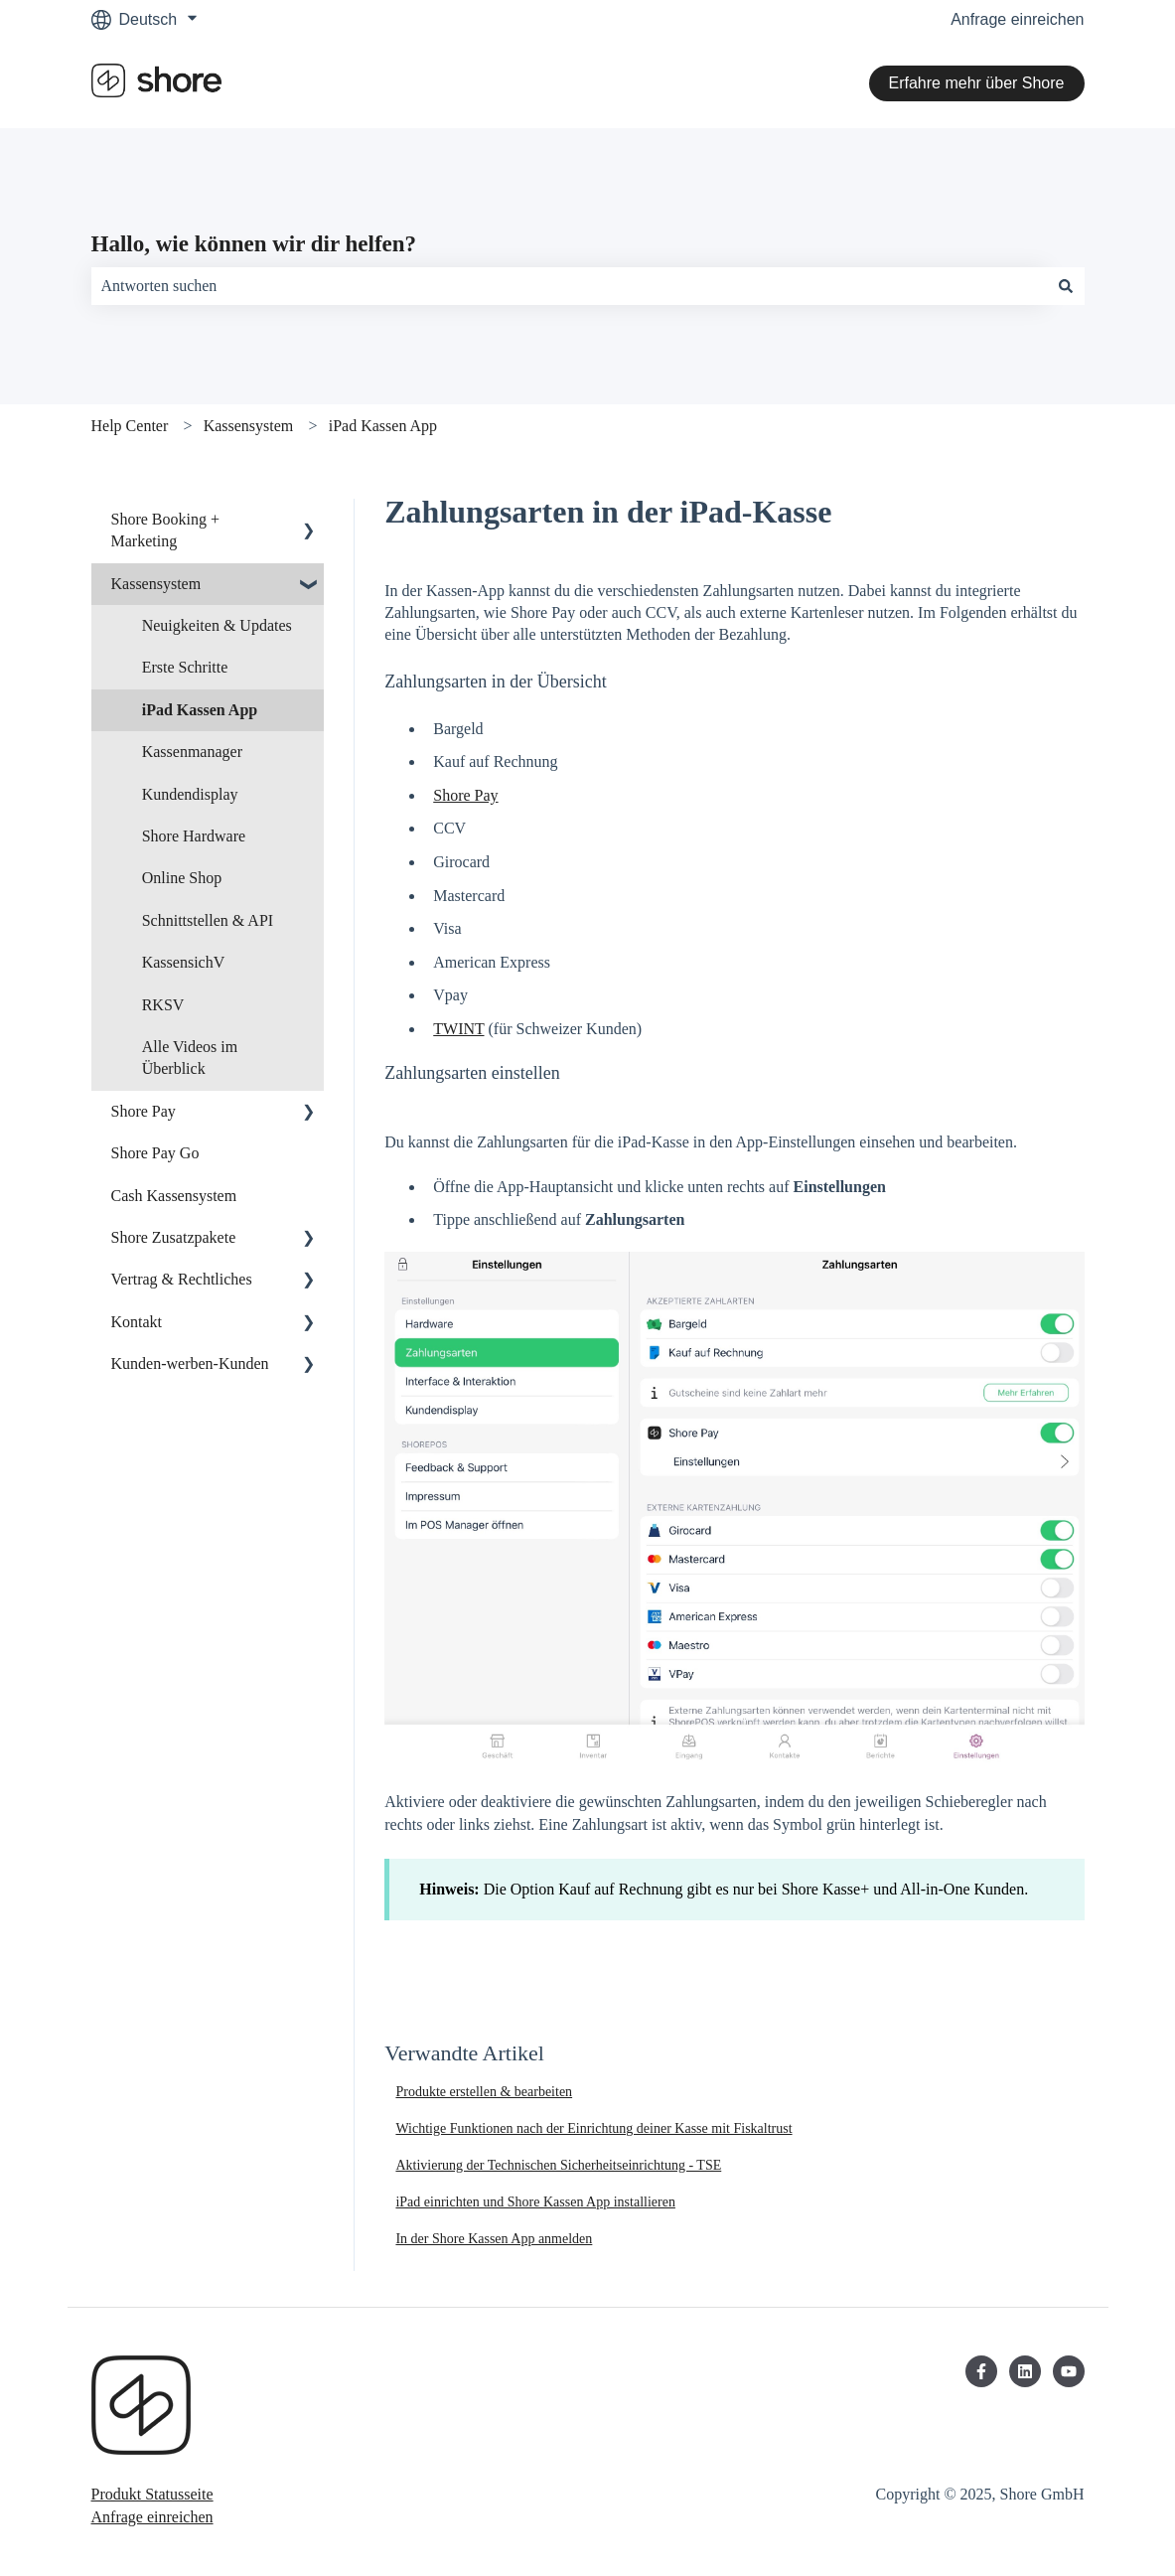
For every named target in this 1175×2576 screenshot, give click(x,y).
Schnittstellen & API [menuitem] (207, 920)
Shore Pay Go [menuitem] (155, 1152)
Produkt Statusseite (152, 2494)
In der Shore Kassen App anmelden (493, 2238)
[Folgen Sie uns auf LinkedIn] (1025, 2371)
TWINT (458, 1028)
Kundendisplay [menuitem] (190, 794)
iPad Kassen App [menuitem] (199, 709)
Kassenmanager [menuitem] (192, 751)
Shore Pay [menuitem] (143, 1111)
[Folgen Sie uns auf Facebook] (981, 2371)
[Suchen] (1066, 286)
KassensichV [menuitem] (183, 962)
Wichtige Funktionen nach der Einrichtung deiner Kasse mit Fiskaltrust (593, 2128)
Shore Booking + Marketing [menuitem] (165, 530)
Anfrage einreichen (1017, 19)
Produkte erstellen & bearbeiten (483, 2091)
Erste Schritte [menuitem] (185, 667)
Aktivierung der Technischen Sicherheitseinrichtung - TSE (558, 2165)
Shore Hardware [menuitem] (193, 836)
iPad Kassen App (383, 425)
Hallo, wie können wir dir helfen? (254, 243)
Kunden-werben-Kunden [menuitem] (190, 1363)
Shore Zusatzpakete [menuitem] (173, 1237)
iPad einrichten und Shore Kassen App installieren (535, 2202)
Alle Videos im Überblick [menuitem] (190, 1057)
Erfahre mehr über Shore (977, 83)
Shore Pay (465, 795)
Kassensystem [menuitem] (156, 583)
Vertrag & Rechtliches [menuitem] (181, 1279)
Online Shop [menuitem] (181, 877)
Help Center (130, 425)
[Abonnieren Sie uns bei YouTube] (1069, 2371)
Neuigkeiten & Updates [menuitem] (217, 625)
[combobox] (569, 286)
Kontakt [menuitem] (137, 1321)
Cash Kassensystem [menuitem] (174, 1195)
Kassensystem (249, 425)
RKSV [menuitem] (163, 1004)
